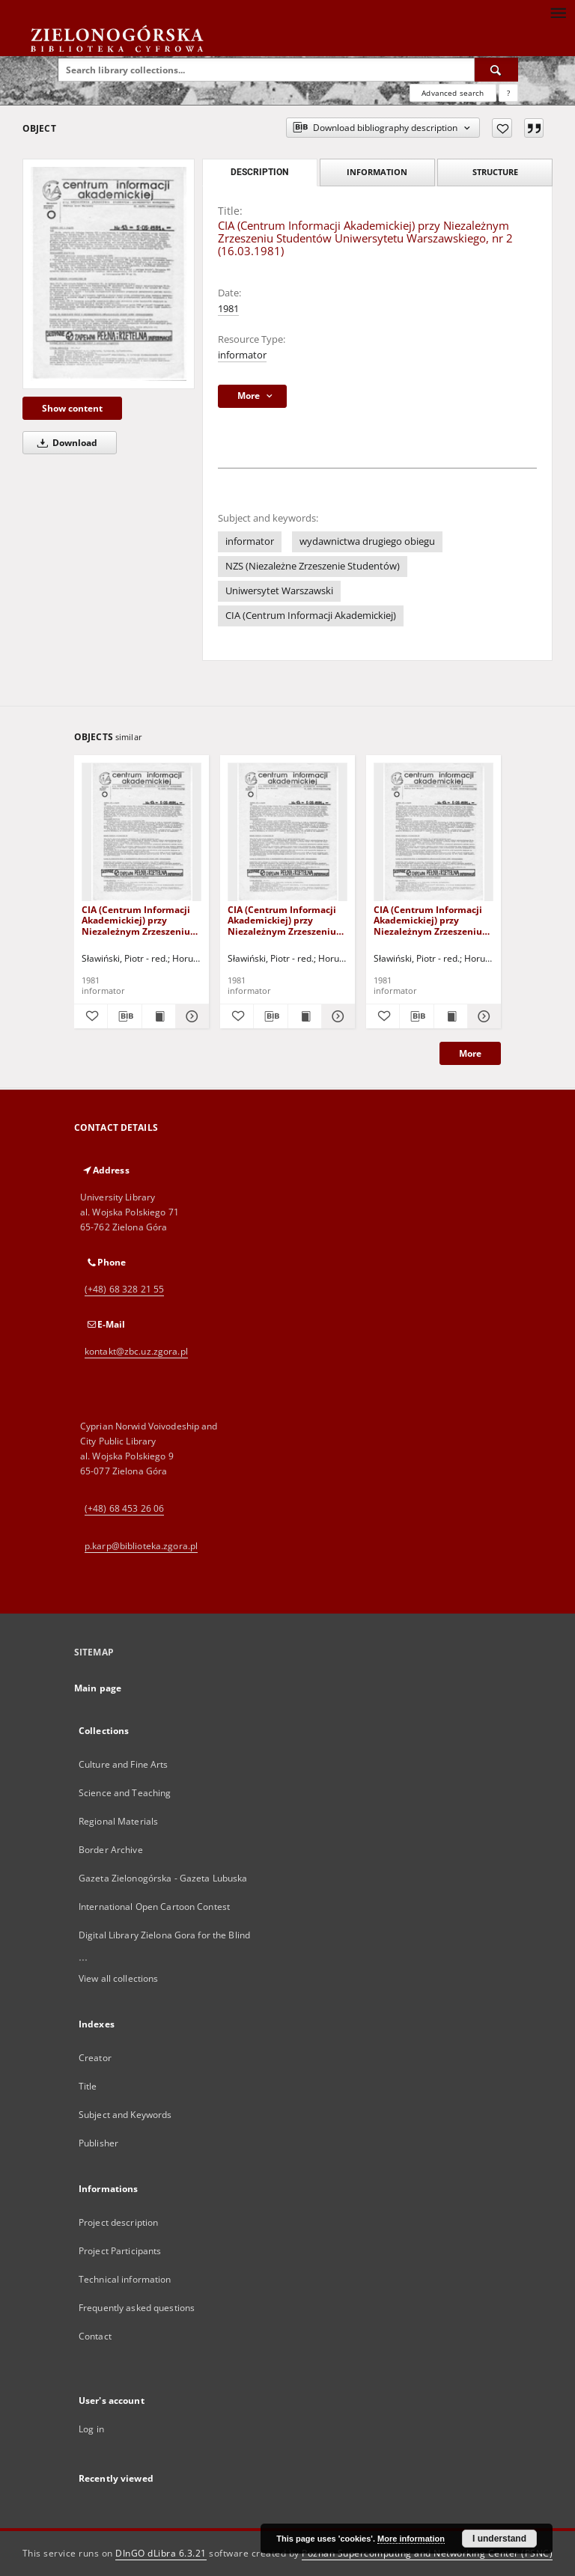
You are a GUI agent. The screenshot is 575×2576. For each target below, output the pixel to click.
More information (411, 2538)
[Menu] (557, 12)
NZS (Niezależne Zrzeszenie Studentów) (312, 566)
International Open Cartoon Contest (154, 1906)
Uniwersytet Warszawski (279, 591)
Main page (97, 1688)
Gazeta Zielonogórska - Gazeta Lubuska (163, 1878)
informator (242, 355)
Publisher (98, 2143)
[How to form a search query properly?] (508, 93)
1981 (228, 308)
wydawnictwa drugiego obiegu (367, 541)
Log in (91, 2429)
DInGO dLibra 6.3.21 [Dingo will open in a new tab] (161, 2553)
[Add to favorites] (502, 128)
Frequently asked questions (137, 2307)
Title (88, 2086)
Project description (118, 2222)
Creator (95, 2057)
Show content (72, 408)
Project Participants (120, 2250)
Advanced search (453, 93)
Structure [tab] (495, 171)
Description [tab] (259, 172)
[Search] (496, 70)
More (470, 1053)
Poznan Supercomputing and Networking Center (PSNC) (427, 2553)
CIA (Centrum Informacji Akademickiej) (310, 615)
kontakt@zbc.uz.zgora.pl (136, 1351)
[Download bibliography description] (124, 1016)
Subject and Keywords (125, 2114)
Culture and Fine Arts (123, 1764)
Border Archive (111, 1849)
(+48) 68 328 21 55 (124, 1289)
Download (64, 442)
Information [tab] (377, 171)
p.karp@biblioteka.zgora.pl (141, 1545)
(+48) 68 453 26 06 (124, 1508)
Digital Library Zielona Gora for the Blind (164, 1935)
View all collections (118, 1978)
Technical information (125, 2279)
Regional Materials (118, 1821)
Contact (95, 2336)
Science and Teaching (125, 1792)
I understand (499, 2538)
